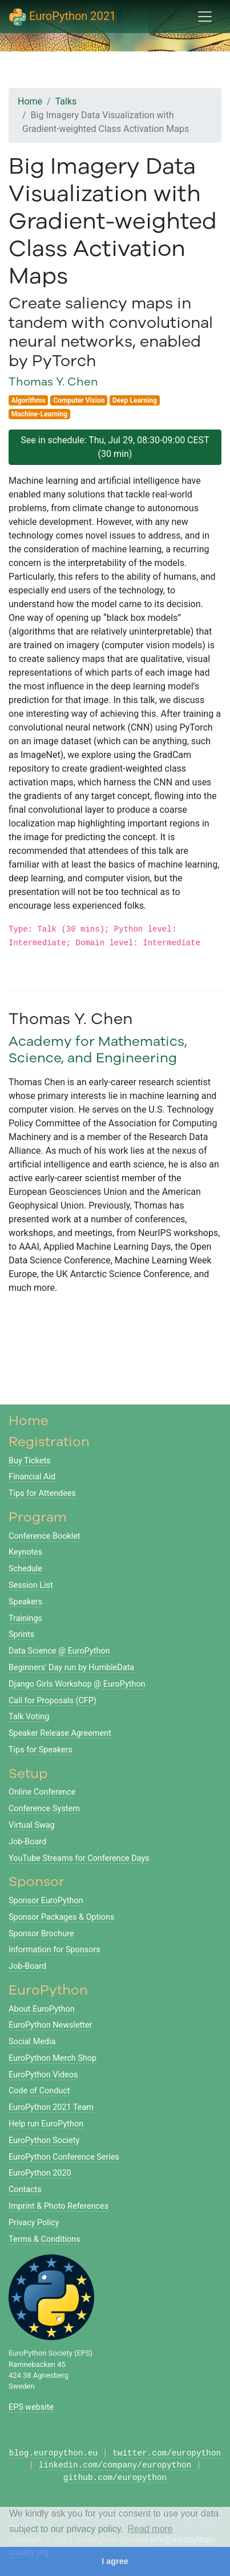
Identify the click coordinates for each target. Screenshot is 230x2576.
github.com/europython (115, 2478)
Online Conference (42, 1792)
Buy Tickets (30, 1461)
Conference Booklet (44, 1536)
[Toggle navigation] (205, 16)
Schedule (25, 1569)
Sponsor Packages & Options (61, 1917)
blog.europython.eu (53, 2453)
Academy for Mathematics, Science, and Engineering (98, 1049)
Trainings (25, 1618)
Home (30, 101)
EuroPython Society (44, 2140)
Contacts (25, 2189)
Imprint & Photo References (58, 2206)
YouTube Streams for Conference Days (79, 1858)
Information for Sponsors (54, 1950)
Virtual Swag (32, 1825)
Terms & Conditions (44, 2239)
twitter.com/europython (166, 2453)
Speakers (25, 1602)
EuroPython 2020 (40, 2173)
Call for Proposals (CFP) (52, 1701)
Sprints (21, 1634)
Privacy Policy (34, 2223)
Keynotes (25, 1552)
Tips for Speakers (40, 1750)
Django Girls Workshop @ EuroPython (77, 1684)
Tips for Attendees (42, 1493)
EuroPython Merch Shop (52, 2058)
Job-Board (27, 1842)
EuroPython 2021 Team (51, 2107)
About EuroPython (42, 2009)
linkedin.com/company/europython (115, 2465)
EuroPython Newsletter (50, 2025)
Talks (66, 101)
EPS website (31, 2407)
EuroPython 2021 (62, 17)
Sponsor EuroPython (46, 1900)
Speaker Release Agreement (60, 1733)
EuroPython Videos (43, 2075)
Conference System (44, 1808)
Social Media (32, 2042)
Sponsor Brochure (41, 1934)
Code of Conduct (39, 2091)
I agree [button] (115, 2561)
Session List (31, 1585)
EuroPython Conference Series (64, 2157)
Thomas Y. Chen (53, 381)
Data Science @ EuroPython (59, 1651)
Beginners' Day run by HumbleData (71, 1667)
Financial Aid (32, 1477)
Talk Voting (29, 1717)
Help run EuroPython (46, 2124)
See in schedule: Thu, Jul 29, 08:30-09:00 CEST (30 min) (115, 447)
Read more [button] (149, 2529)
